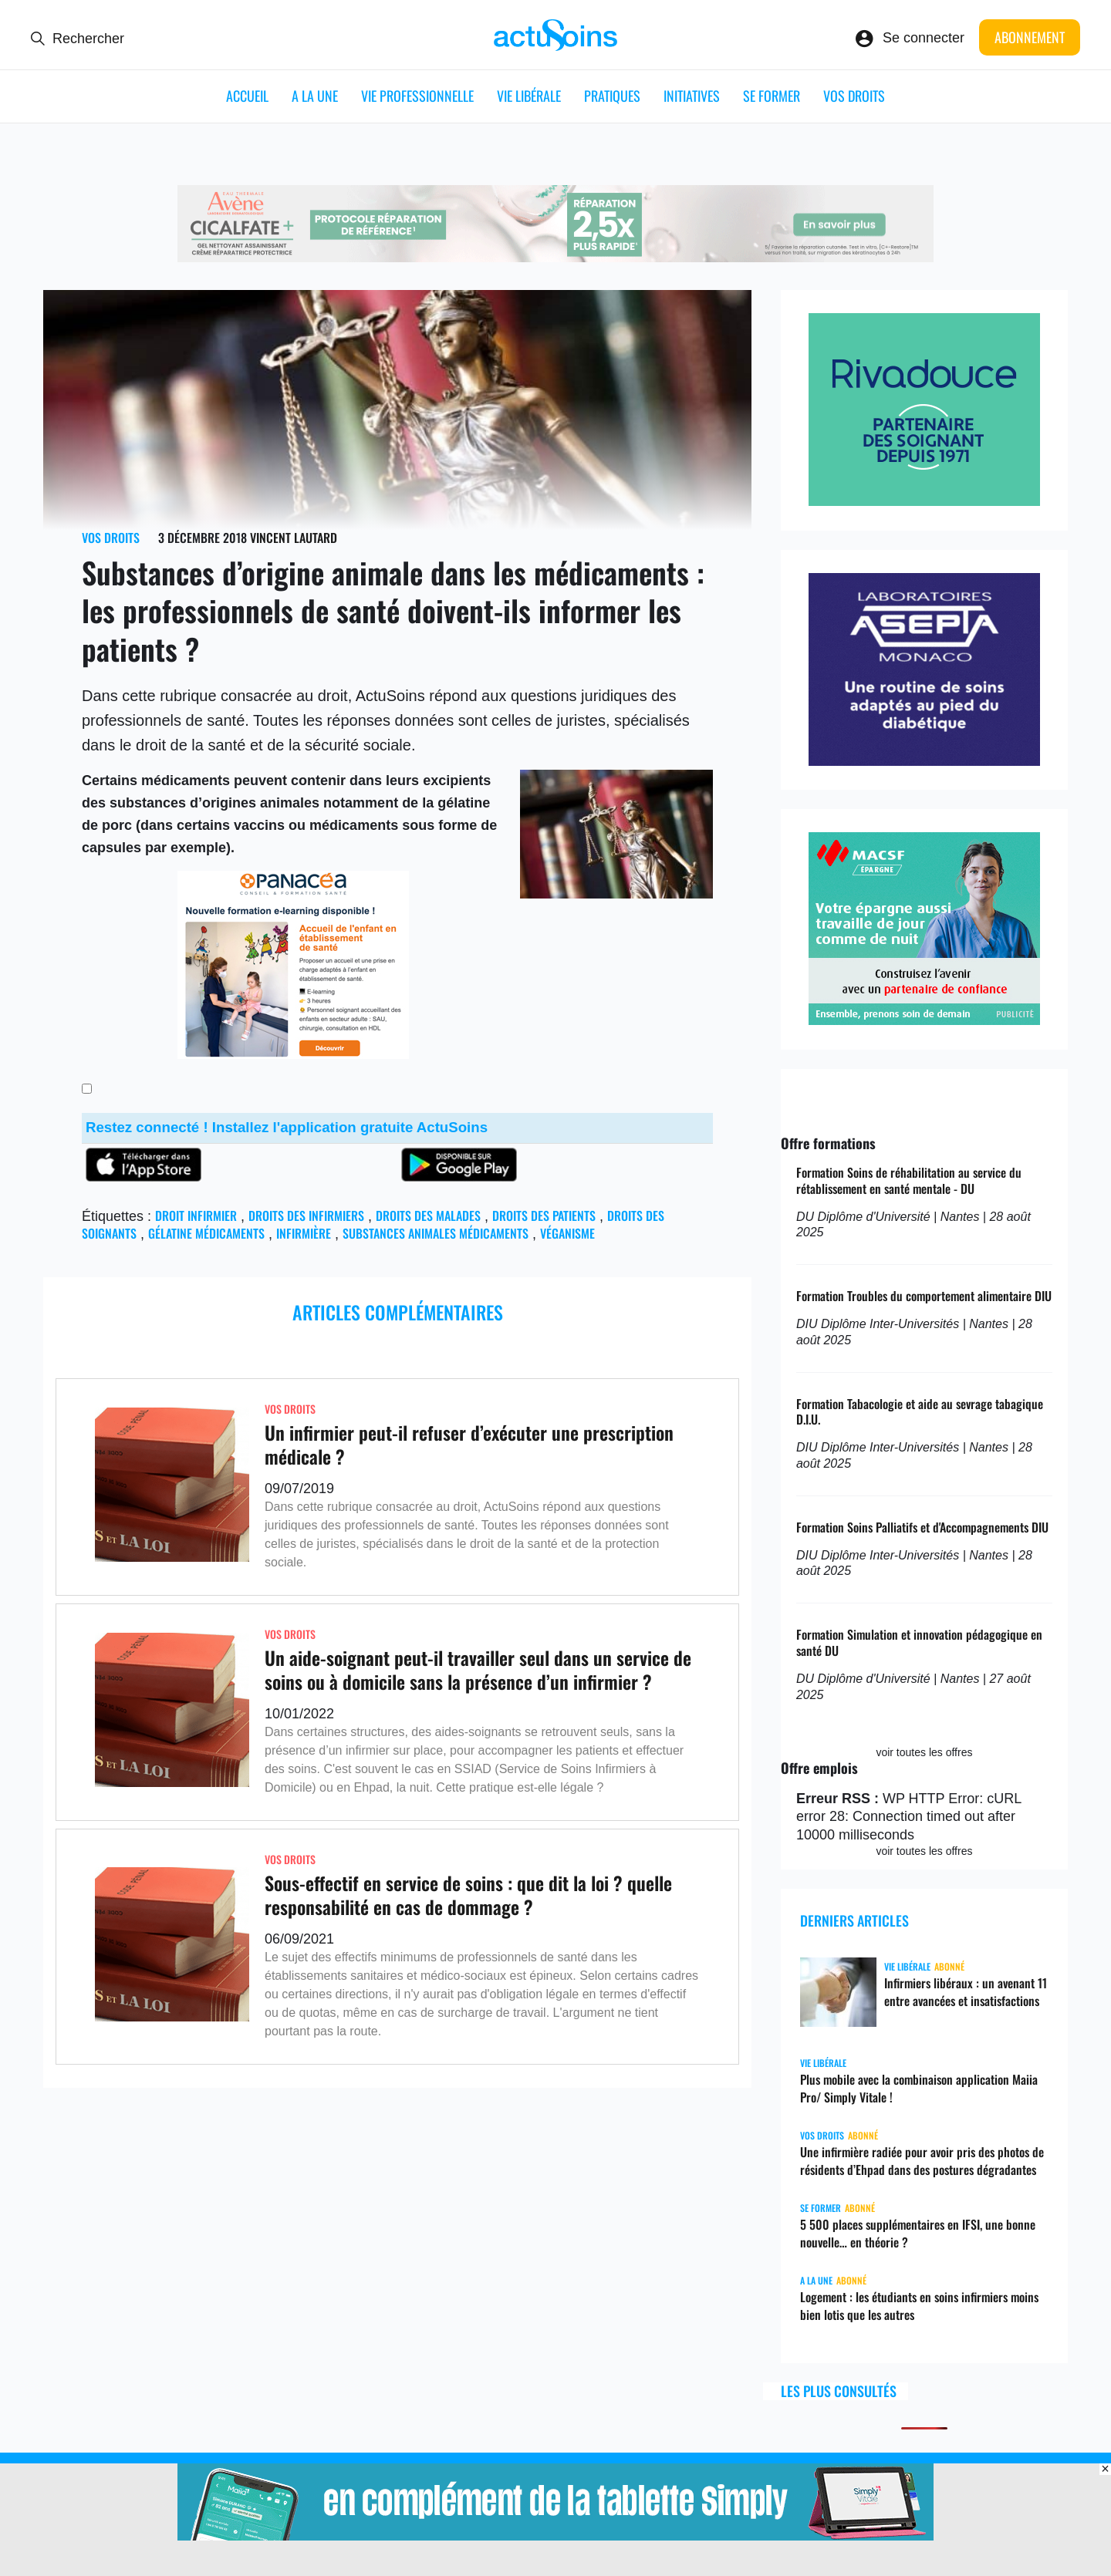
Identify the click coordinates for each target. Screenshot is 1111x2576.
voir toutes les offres (924, 1752)
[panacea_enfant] (293, 1054)
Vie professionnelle (417, 96)
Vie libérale (529, 96)
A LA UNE (315, 96)
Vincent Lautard (293, 537)
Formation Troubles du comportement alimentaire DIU (924, 1295)
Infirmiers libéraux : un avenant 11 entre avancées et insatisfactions (965, 1992)
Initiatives (692, 96)
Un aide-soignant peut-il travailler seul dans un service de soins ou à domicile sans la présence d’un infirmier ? (478, 1669)
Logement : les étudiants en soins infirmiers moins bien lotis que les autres (919, 2306)
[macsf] (924, 1020)
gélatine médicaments (206, 1233)
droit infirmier (196, 1215)
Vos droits (854, 96)
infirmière (303, 1233)
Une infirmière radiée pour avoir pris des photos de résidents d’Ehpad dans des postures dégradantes (922, 2161)
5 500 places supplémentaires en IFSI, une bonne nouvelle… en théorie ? (917, 2233)
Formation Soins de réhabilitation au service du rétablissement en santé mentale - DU (909, 1180)
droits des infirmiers (306, 1215)
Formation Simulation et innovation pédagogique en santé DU (919, 1642)
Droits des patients (544, 1215)
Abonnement (1029, 37)
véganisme (567, 1233)
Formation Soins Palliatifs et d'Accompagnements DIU (922, 1527)
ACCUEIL (247, 96)
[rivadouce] (924, 501)
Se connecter (923, 38)
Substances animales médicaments (435, 1233)
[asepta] (924, 761)
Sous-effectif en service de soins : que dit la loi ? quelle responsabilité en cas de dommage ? (468, 1894)
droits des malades (428, 1215)
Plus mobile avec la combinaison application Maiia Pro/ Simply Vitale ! (919, 2088)
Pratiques (612, 96)
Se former (771, 96)
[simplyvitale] (555, 2536)
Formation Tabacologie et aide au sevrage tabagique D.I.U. (919, 1411)
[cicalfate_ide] (555, 257)
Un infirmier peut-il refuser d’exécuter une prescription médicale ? (469, 1444)
